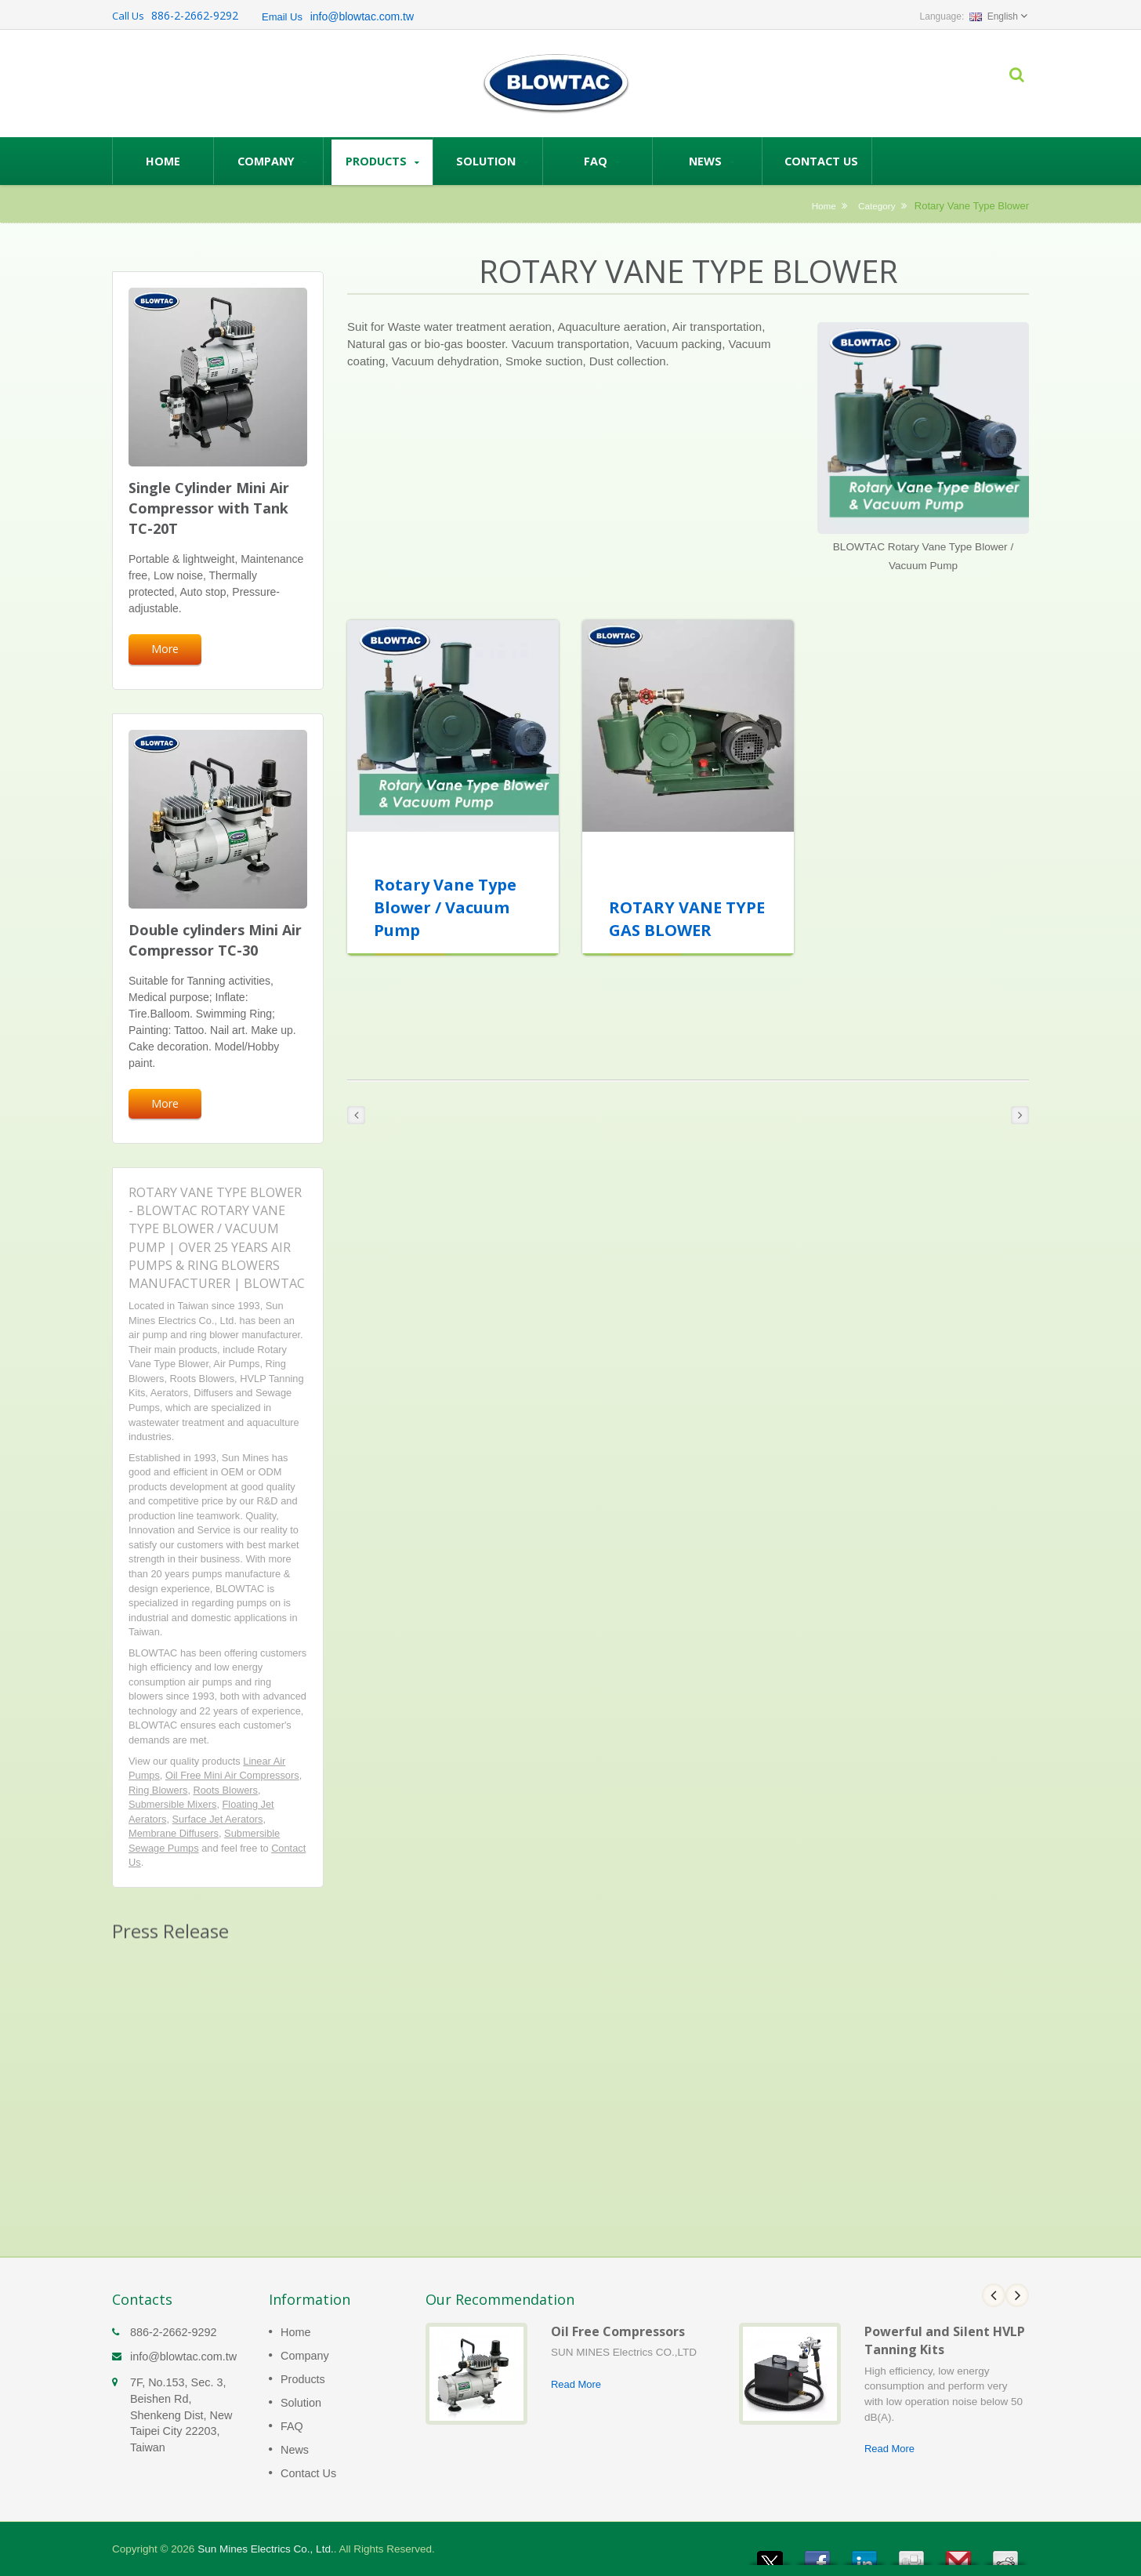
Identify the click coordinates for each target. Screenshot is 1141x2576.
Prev (993, 2295)
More (165, 648)
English (993, 16)
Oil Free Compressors (618, 2331)
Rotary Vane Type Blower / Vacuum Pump (445, 907)
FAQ (601, 161)
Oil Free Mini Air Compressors (232, 1775)
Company (272, 161)
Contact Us (820, 160)
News (711, 161)
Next (1017, 2295)
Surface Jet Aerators (217, 1819)
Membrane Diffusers (174, 1833)
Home (163, 160)
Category (876, 206)
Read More (576, 2384)
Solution (491, 161)
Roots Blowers (226, 1790)
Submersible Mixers (172, 1804)
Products (382, 161)
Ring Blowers (158, 1790)
